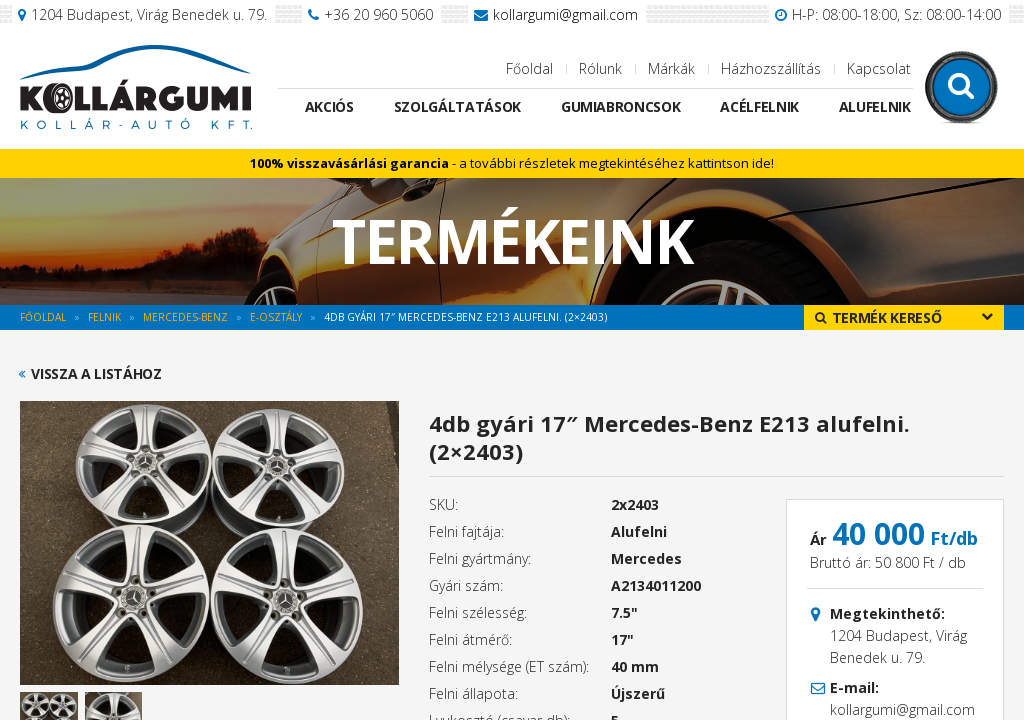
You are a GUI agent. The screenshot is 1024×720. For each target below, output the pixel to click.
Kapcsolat (879, 68)
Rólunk (600, 68)
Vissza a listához (96, 374)
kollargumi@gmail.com (565, 14)
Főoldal (529, 68)
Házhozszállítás (771, 68)
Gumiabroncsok (620, 106)
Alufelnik (875, 106)
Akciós (329, 106)
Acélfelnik (759, 106)
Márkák (671, 68)
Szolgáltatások (457, 106)
